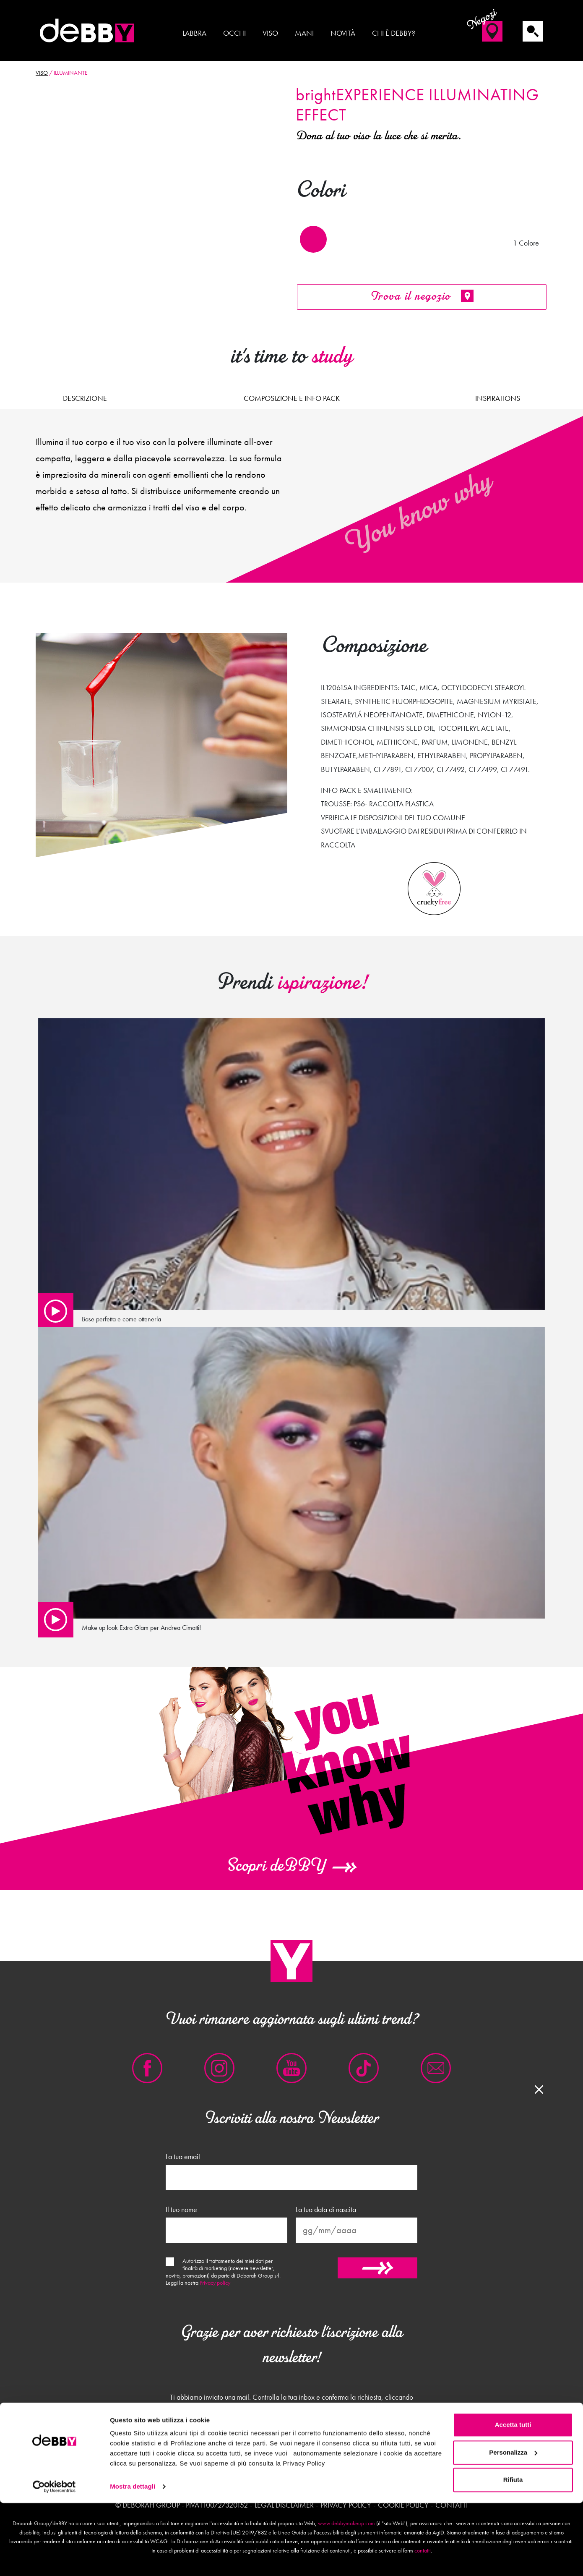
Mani (304, 33)
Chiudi (291, 2449)
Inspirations (497, 398)
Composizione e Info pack (292, 398)
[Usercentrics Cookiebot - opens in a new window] (54, 2559)
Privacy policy (215, 2282)
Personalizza (513, 2525)
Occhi (234, 33)
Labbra (194, 33)
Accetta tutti (513, 2497)
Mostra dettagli (132, 2559)
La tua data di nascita (326, 2209)
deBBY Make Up (88, 31)
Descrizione (85, 398)
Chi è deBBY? (393, 33)
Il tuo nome (181, 2209)
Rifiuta (513, 2552)
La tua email (183, 2156)
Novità (343, 33)
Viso (270, 33)
